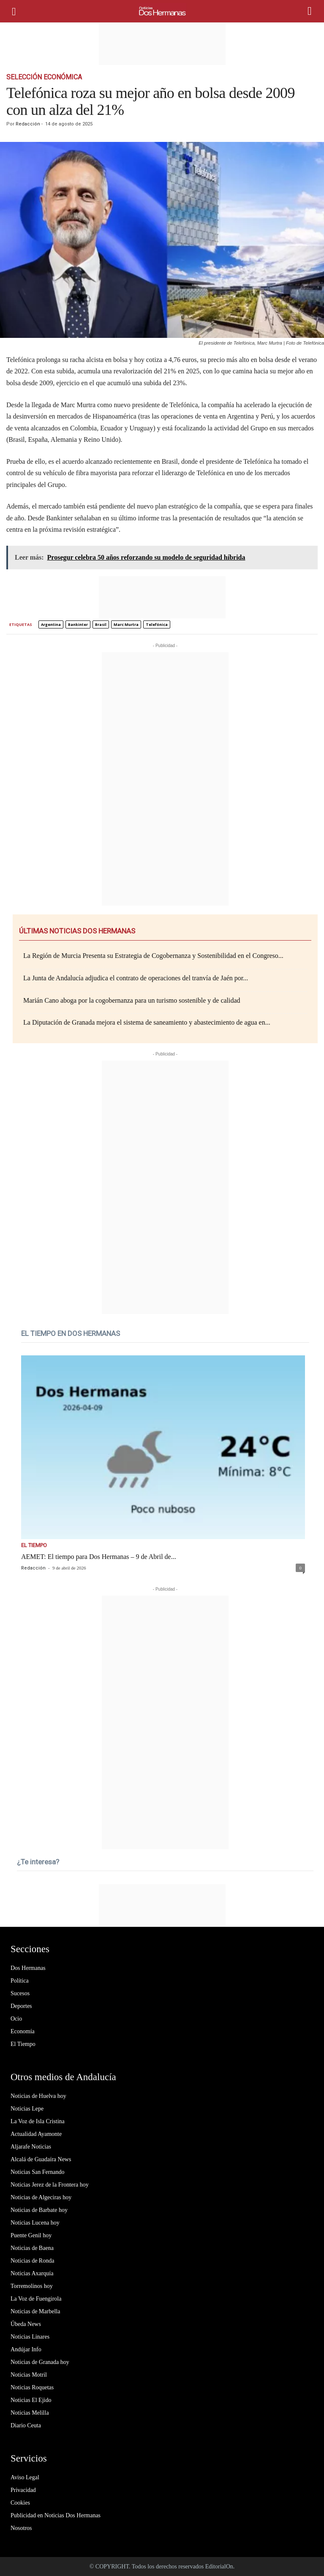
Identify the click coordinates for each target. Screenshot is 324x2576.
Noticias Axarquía (32, 2273)
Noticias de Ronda (32, 2261)
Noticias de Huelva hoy (38, 2096)
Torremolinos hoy (32, 2286)
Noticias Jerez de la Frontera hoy (50, 2185)
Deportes (21, 2006)
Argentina (51, 624)
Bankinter (78, 624)
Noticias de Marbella (35, 2311)
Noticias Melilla (30, 2413)
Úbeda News (26, 2324)
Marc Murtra (126, 624)
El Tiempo (34, 1545)
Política (20, 1981)
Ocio (16, 2019)
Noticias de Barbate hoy (39, 2210)
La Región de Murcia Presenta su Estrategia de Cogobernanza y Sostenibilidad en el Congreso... (153, 955)
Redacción (28, 124)
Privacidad (23, 2490)
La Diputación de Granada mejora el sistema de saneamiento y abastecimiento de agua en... (146, 1022)
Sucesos (20, 1993)
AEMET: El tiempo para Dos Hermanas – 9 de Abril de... (98, 1556)
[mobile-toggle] (17, 11)
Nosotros (21, 2528)
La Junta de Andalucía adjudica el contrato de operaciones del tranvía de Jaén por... (135, 978)
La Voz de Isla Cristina (38, 2121)
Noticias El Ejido (31, 2400)
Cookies (20, 2503)
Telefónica (157, 624)
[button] (311, 11)
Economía (23, 2031)
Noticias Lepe (27, 2108)
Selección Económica (44, 77)
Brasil (100, 624)
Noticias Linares (30, 2337)
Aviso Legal (25, 2477)
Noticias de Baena (32, 2248)
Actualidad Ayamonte (36, 2134)
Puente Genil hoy (31, 2235)
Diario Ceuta (26, 2425)
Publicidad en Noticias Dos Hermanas (56, 2515)
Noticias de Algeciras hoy (41, 2197)
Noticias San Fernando (38, 2172)
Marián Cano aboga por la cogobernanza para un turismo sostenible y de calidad (131, 1000)
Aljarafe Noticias (31, 2146)
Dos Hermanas (28, 1968)
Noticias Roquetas (32, 2387)
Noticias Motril (29, 2375)
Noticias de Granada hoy (40, 2362)
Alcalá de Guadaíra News (41, 2159)
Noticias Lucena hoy (35, 2223)
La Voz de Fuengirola (36, 2299)
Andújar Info (26, 2349)
